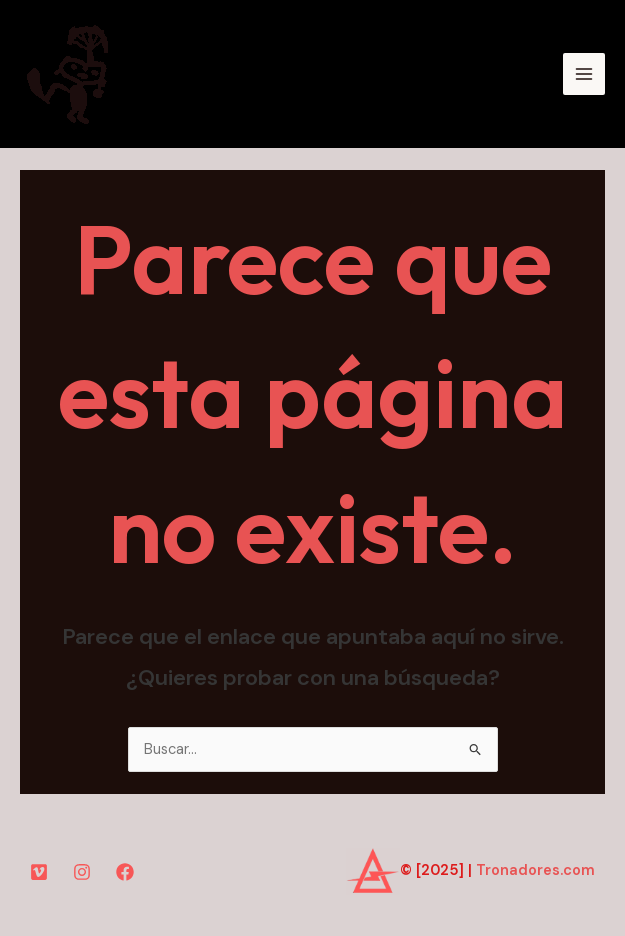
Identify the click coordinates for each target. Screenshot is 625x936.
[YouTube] (39, 872)
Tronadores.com (535, 870)
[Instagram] (82, 872)
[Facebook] (125, 872)
